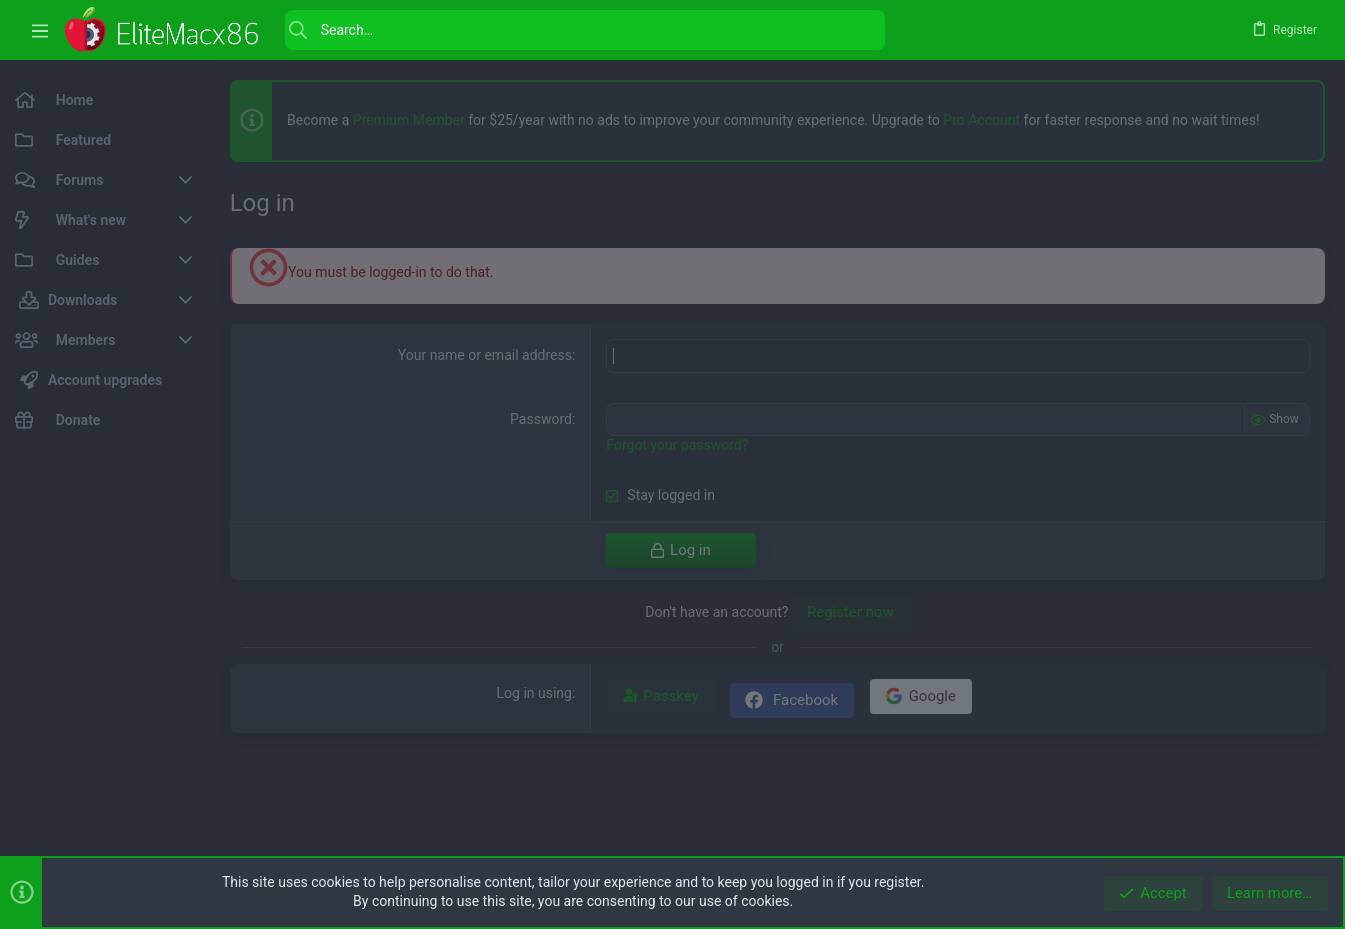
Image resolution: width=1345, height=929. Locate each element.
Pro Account (981, 120)
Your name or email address (485, 355)
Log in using (534, 693)
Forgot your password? (677, 445)
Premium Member (409, 120)
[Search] (585, 30)
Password (541, 419)
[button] (40, 30)
